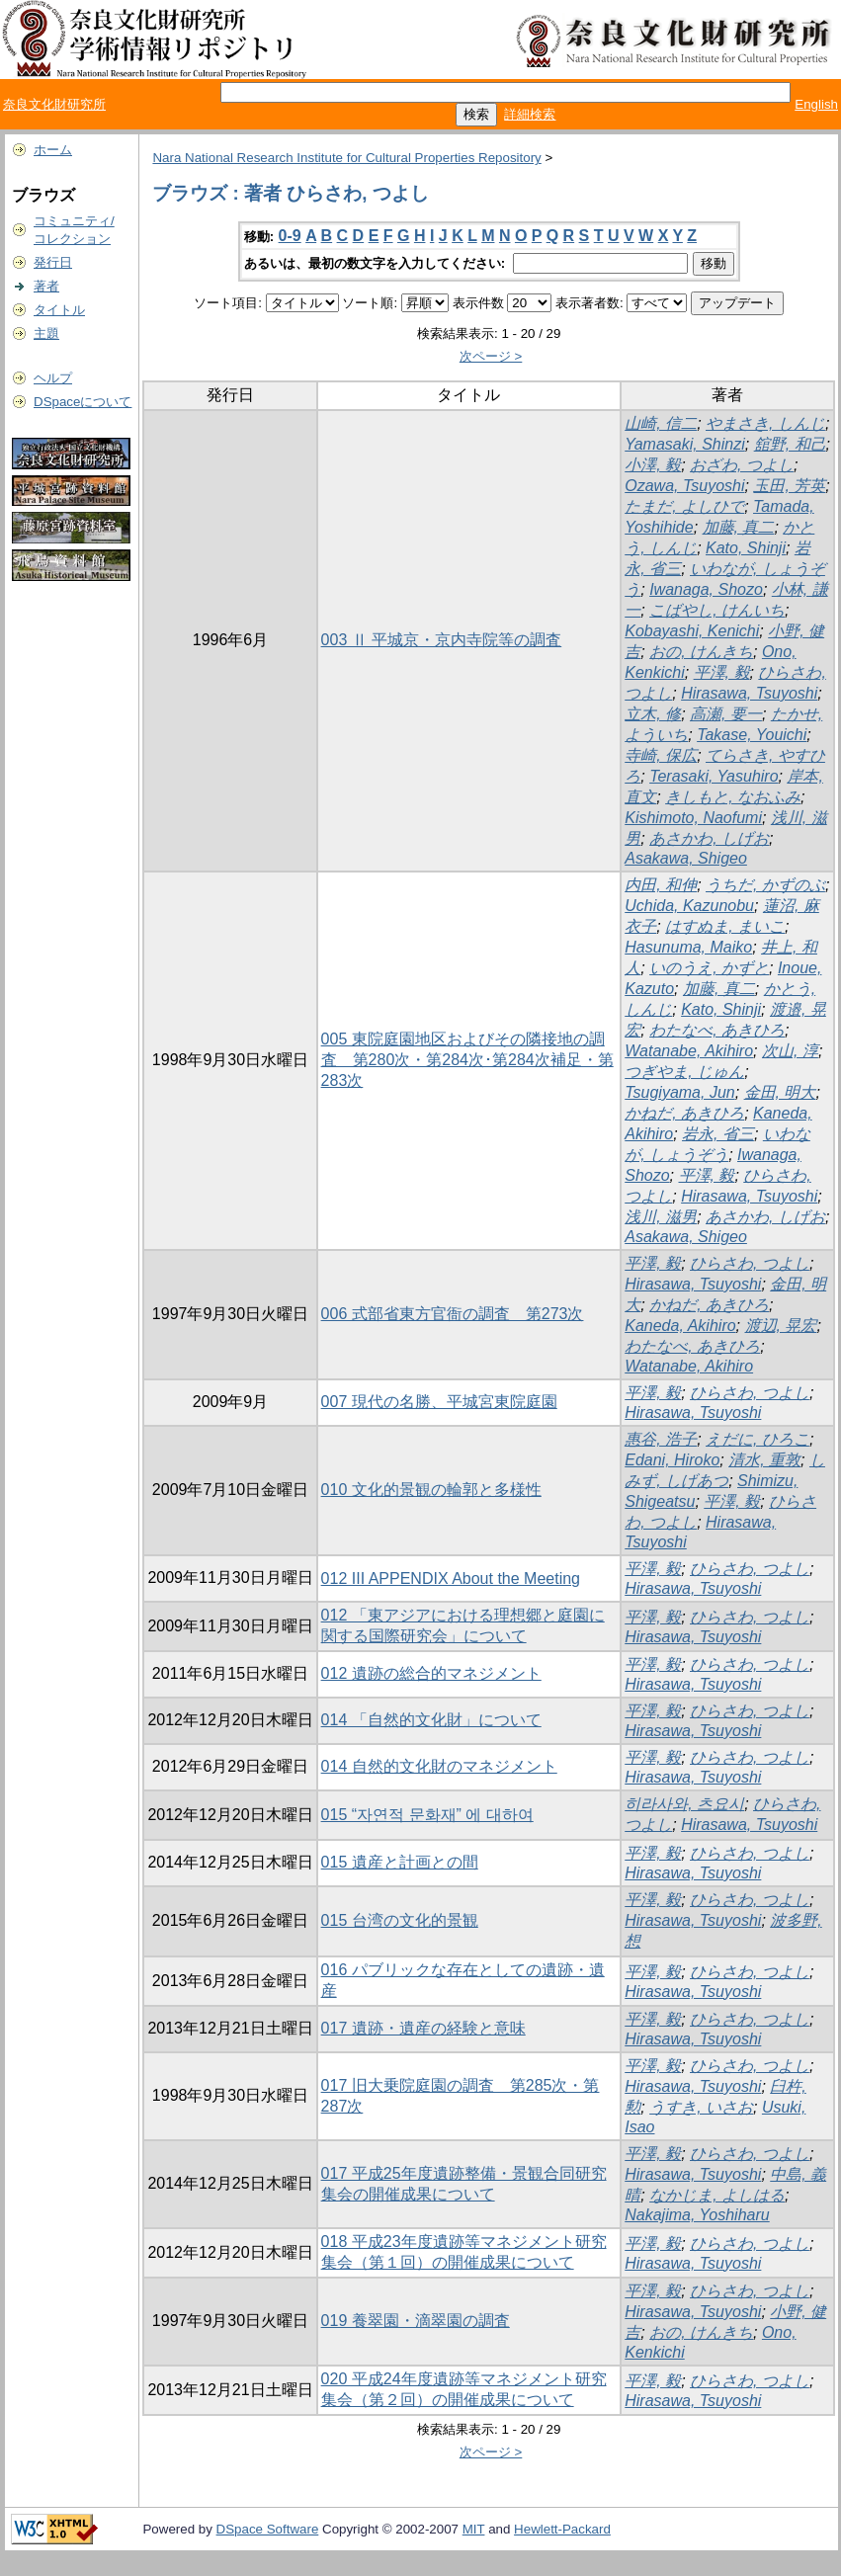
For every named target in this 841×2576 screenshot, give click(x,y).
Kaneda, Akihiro (680, 1325)
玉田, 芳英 (789, 485)
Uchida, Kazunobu (689, 905)
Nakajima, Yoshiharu (697, 2214)
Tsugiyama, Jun (679, 1092)
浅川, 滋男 (661, 1216)
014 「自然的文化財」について (431, 1719)
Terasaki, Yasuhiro (713, 776)
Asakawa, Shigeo (686, 858)
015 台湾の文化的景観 (399, 1920)
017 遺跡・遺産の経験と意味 (423, 2028)
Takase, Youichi (751, 734)
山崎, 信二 (661, 423)
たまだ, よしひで (684, 506)
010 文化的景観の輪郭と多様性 (431, 1489)
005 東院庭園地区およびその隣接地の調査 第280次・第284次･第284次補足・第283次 (467, 1060)
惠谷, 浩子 (661, 1439)
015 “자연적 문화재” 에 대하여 (427, 1814)
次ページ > (491, 356)
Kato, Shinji (746, 548)
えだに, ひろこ (757, 1439)
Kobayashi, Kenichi (692, 631)
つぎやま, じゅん (684, 1071)
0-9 (290, 235)
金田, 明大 (780, 1092)
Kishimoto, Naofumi (693, 817)
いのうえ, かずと (709, 967)
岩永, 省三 (718, 1133)
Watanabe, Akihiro (689, 1050)
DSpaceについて (82, 401)
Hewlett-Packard (562, 2529)
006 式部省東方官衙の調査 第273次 (452, 1313)
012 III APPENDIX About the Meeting (450, 1578)
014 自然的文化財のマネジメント (439, 1766)
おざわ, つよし (742, 465)
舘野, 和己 (790, 444)
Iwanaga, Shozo (706, 589)
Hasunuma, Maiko (688, 947)
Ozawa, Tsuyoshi (684, 485)
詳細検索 (529, 114)
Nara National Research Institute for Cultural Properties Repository (346, 157)
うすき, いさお (701, 2107)
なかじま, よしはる (717, 2195)
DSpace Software (267, 2529)
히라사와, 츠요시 (684, 1803)
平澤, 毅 (722, 672)
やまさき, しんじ (765, 423)
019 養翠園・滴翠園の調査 (415, 2320)
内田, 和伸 (661, 884)
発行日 (53, 262)
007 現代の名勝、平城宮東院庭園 (439, 1401)
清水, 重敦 (764, 1460)
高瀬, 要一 (726, 714)
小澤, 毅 (653, 465)
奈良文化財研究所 (54, 104)
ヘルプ (53, 378)
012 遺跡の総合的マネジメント (431, 1673)
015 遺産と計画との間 (399, 1862)
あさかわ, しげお (709, 838)
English (816, 104)
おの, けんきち (701, 651)
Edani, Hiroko (672, 1460)
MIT (474, 2529)
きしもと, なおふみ (732, 797)
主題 (46, 333)
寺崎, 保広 (661, 755)
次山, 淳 (790, 1050)
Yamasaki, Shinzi (685, 444)
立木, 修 (653, 714)
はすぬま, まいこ (725, 926)
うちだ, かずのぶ (765, 884)
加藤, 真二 (739, 527)
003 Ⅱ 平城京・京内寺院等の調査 (441, 639)
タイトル (59, 309)
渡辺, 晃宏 (781, 1325)
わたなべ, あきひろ (717, 1030)
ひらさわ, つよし (749, 1263)
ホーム (53, 149)
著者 (46, 286)
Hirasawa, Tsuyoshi (749, 693)
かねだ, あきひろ (684, 1113)
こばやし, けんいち (717, 610)
